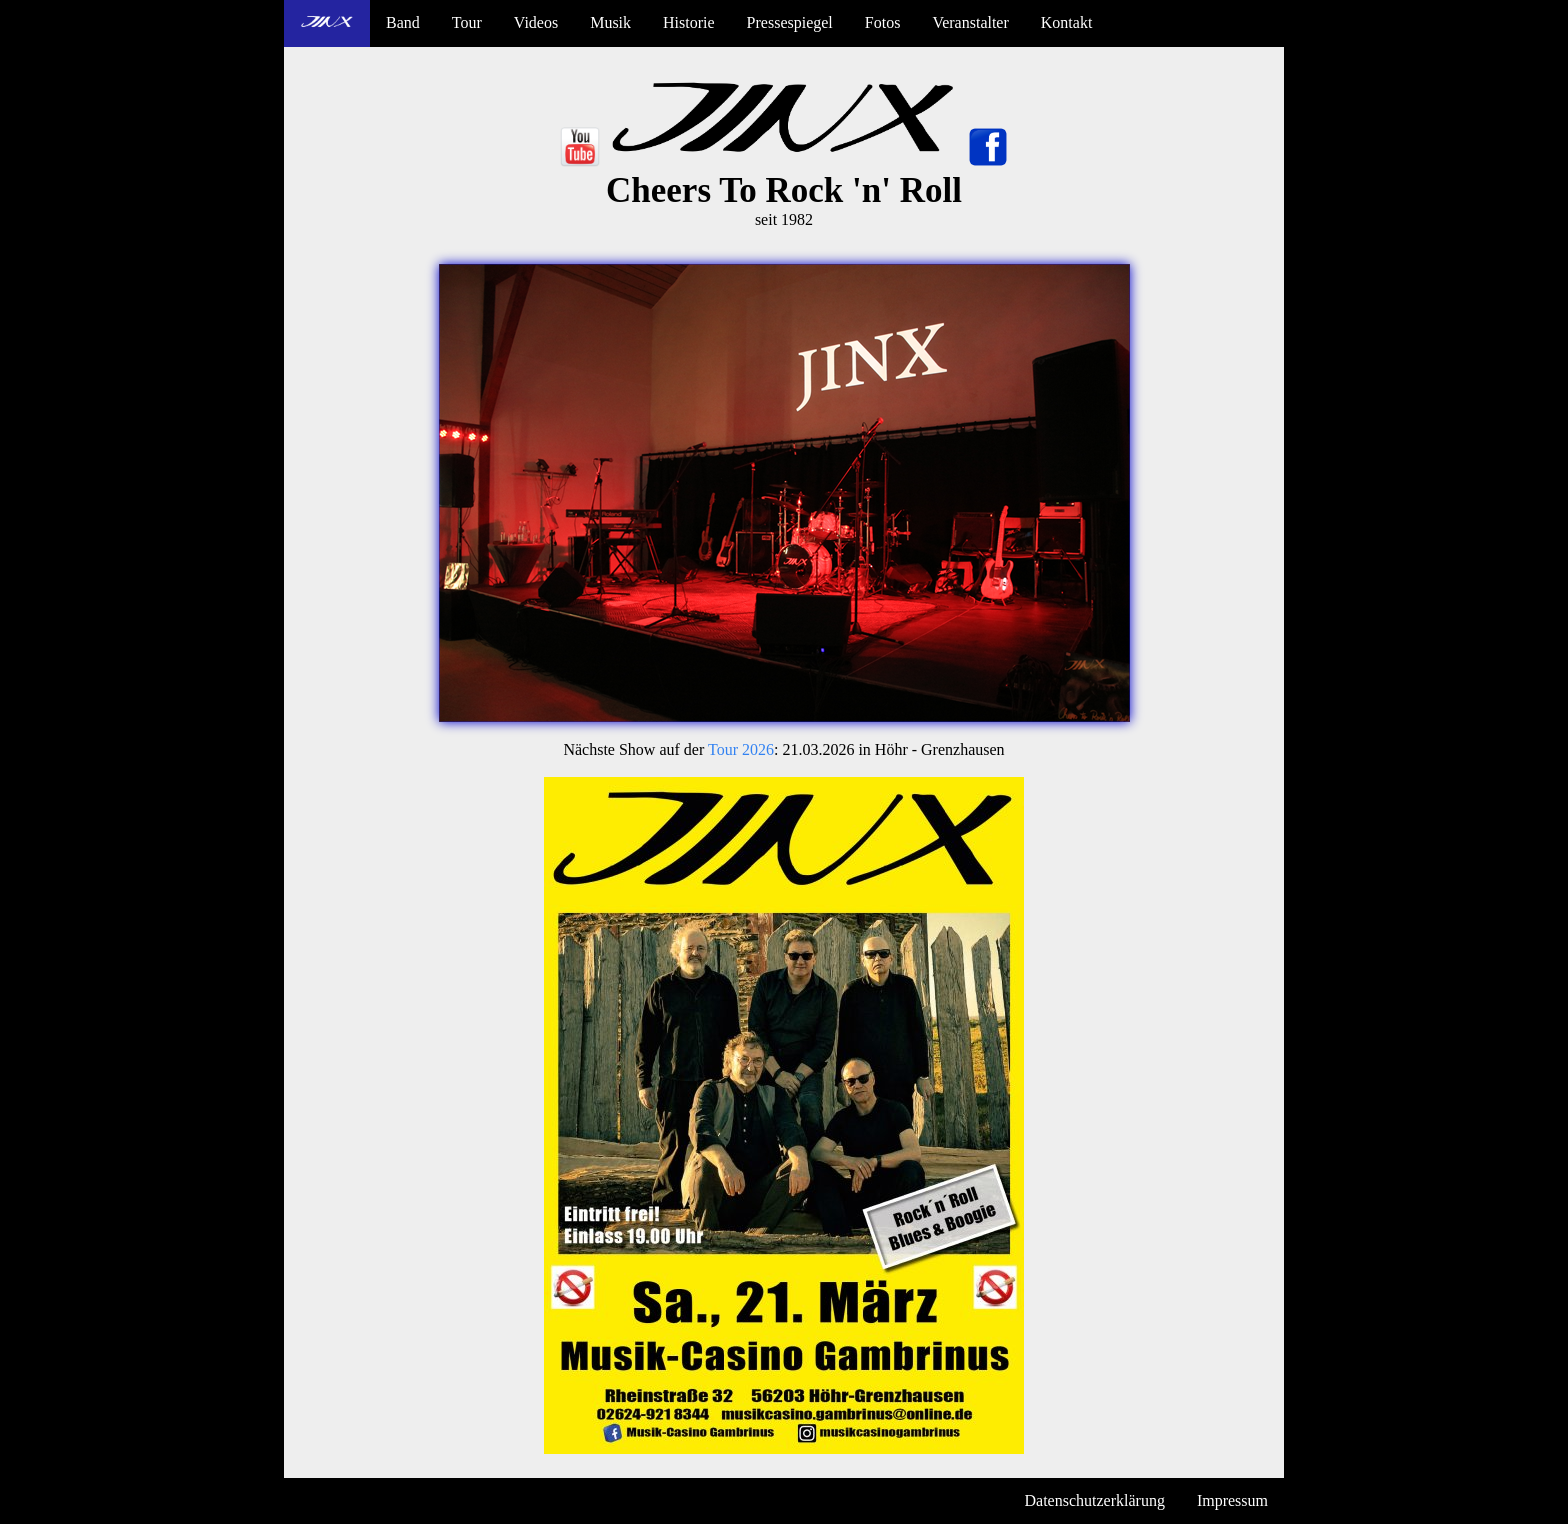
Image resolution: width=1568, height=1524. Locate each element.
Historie (689, 22)
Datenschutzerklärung (1095, 1500)
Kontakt (1067, 22)
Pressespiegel (790, 22)
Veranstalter (970, 22)
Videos (536, 22)
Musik (610, 22)
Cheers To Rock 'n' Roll (784, 190)
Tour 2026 (741, 749)
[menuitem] (327, 23)
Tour (467, 22)
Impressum (1232, 1500)
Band (403, 22)
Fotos (883, 22)
